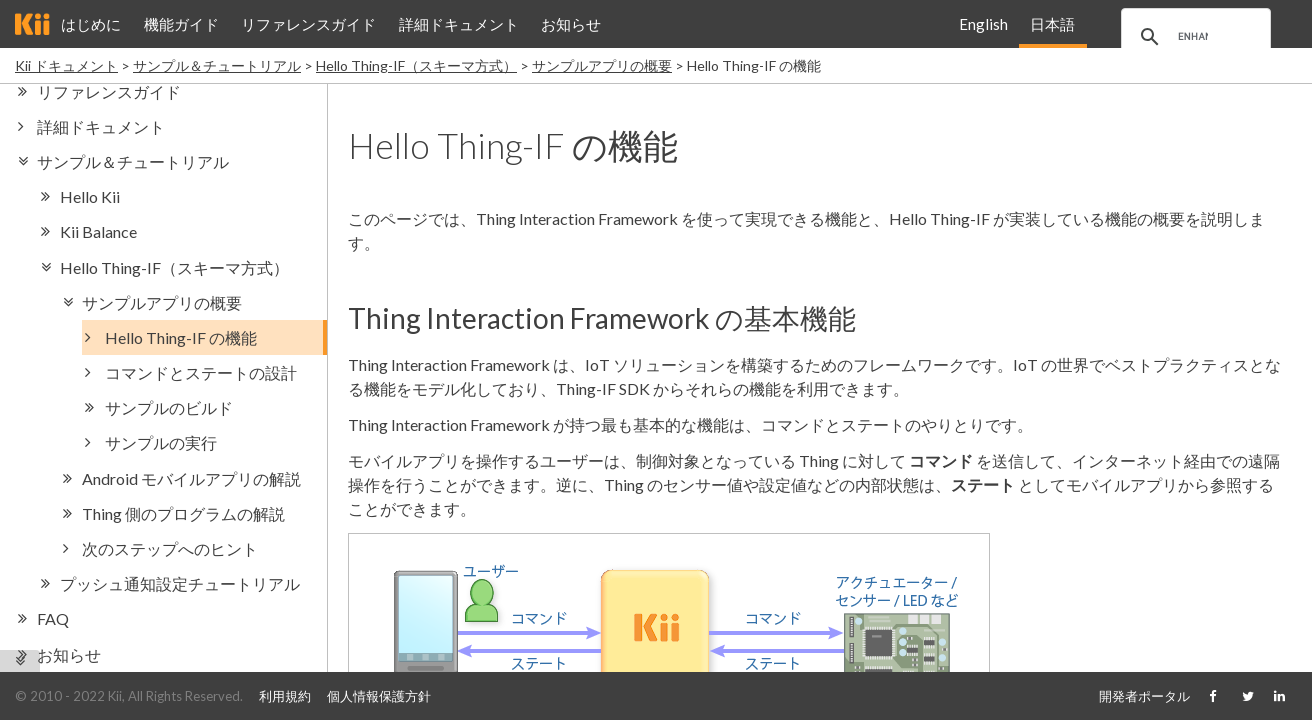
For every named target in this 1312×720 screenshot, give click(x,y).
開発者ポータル (1144, 696)
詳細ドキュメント (459, 24)
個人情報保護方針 (379, 696)
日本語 (1052, 24)
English (983, 24)
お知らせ (571, 24)
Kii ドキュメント (66, 65)
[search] (1193, 37)
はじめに (91, 24)
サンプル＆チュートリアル (217, 65)
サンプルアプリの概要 (602, 65)
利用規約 (285, 696)
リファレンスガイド (308, 24)
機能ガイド (181, 24)
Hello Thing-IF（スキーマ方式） (416, 65)
